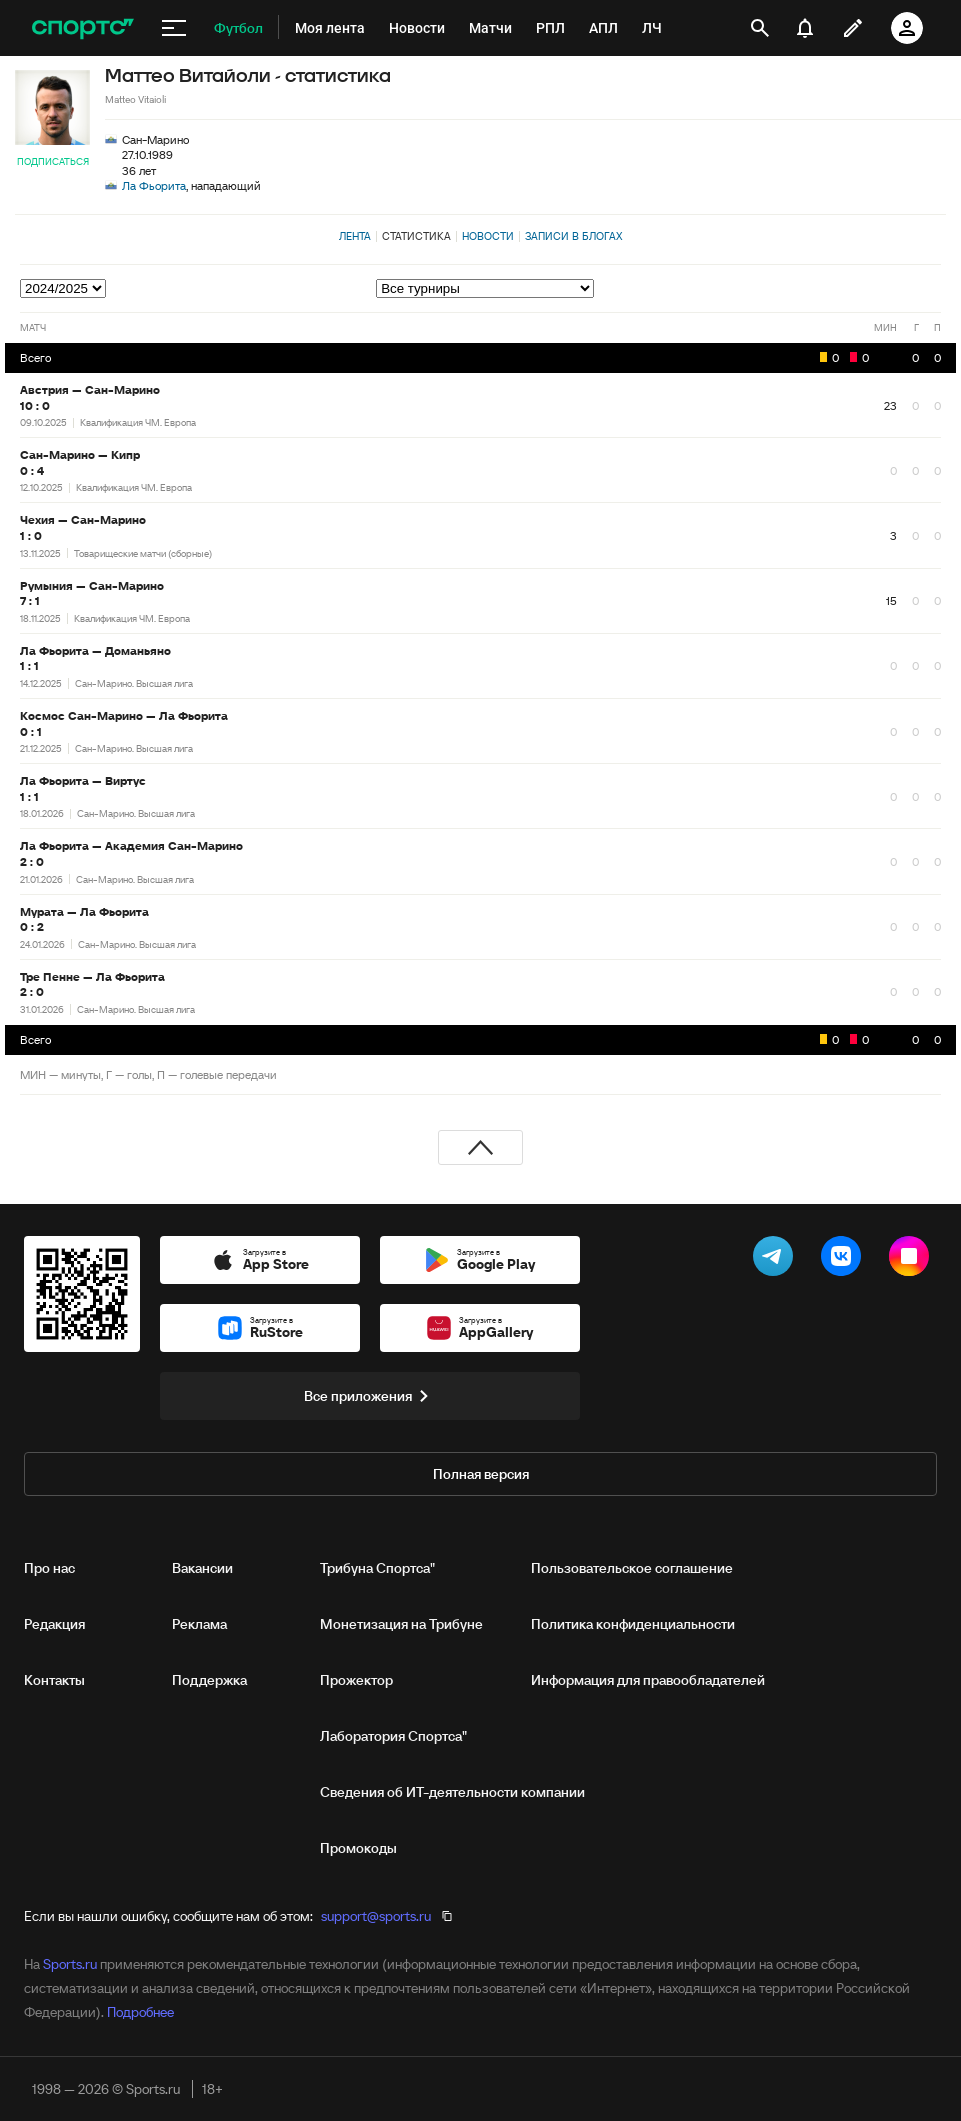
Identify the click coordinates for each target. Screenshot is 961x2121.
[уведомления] (805, 28)
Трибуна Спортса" (377, 1568)
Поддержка (209, 1680)
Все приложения (370, 1396)
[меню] (174, 28)
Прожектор (356, 1680)
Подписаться (53, 161)
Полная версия (481, 1474)
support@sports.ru (376, 1916)
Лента (355, 236)
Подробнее (140, 2012)
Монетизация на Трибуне (401, 1624)
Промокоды (358, 1848)
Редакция (54, 1624)
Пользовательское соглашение (632, 1568)
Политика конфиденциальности (633, 1624)
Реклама (199, 1624)
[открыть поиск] (760, 28)
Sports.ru (70, 1964)
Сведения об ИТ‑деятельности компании (452, 1792)
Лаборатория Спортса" (393, 1736)
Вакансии (202, 1568)
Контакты (54, 1680)
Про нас (49, 1568)
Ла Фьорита (154, 185)
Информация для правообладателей (648, 1680)
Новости (488, 236)
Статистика (416, 236)
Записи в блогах (573, 236)
